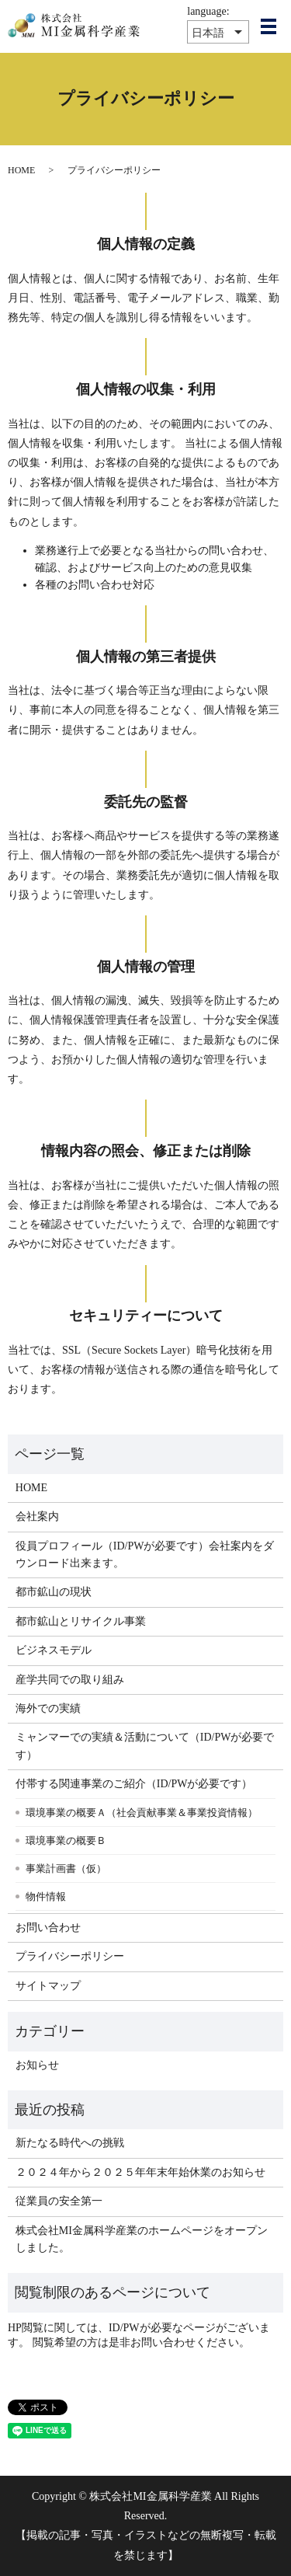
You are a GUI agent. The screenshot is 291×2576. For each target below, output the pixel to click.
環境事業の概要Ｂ (66, 1840)
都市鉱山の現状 (54, 1592)
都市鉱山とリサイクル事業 (81, 1621)
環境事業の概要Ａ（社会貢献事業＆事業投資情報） (142, 1812)
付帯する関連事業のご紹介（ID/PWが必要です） (134, 1784)
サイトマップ (48, 1986)
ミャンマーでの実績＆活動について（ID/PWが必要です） (145, 1745)
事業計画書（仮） (66, 1868)
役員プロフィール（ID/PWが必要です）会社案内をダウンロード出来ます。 (145, 1554)
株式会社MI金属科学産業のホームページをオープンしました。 (142, 2239)
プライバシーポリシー (70, 1956)
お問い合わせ (48, 1927)
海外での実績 (48, 1708)
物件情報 (46, 1896)
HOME (21, 170)
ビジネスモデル (54, 1650)
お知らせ (37, 2065)
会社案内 (37, 1516)
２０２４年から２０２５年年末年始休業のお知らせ (140, 2172)
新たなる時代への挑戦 (70, 2143)
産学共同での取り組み (70, 1679)
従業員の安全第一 (59, 2201)
